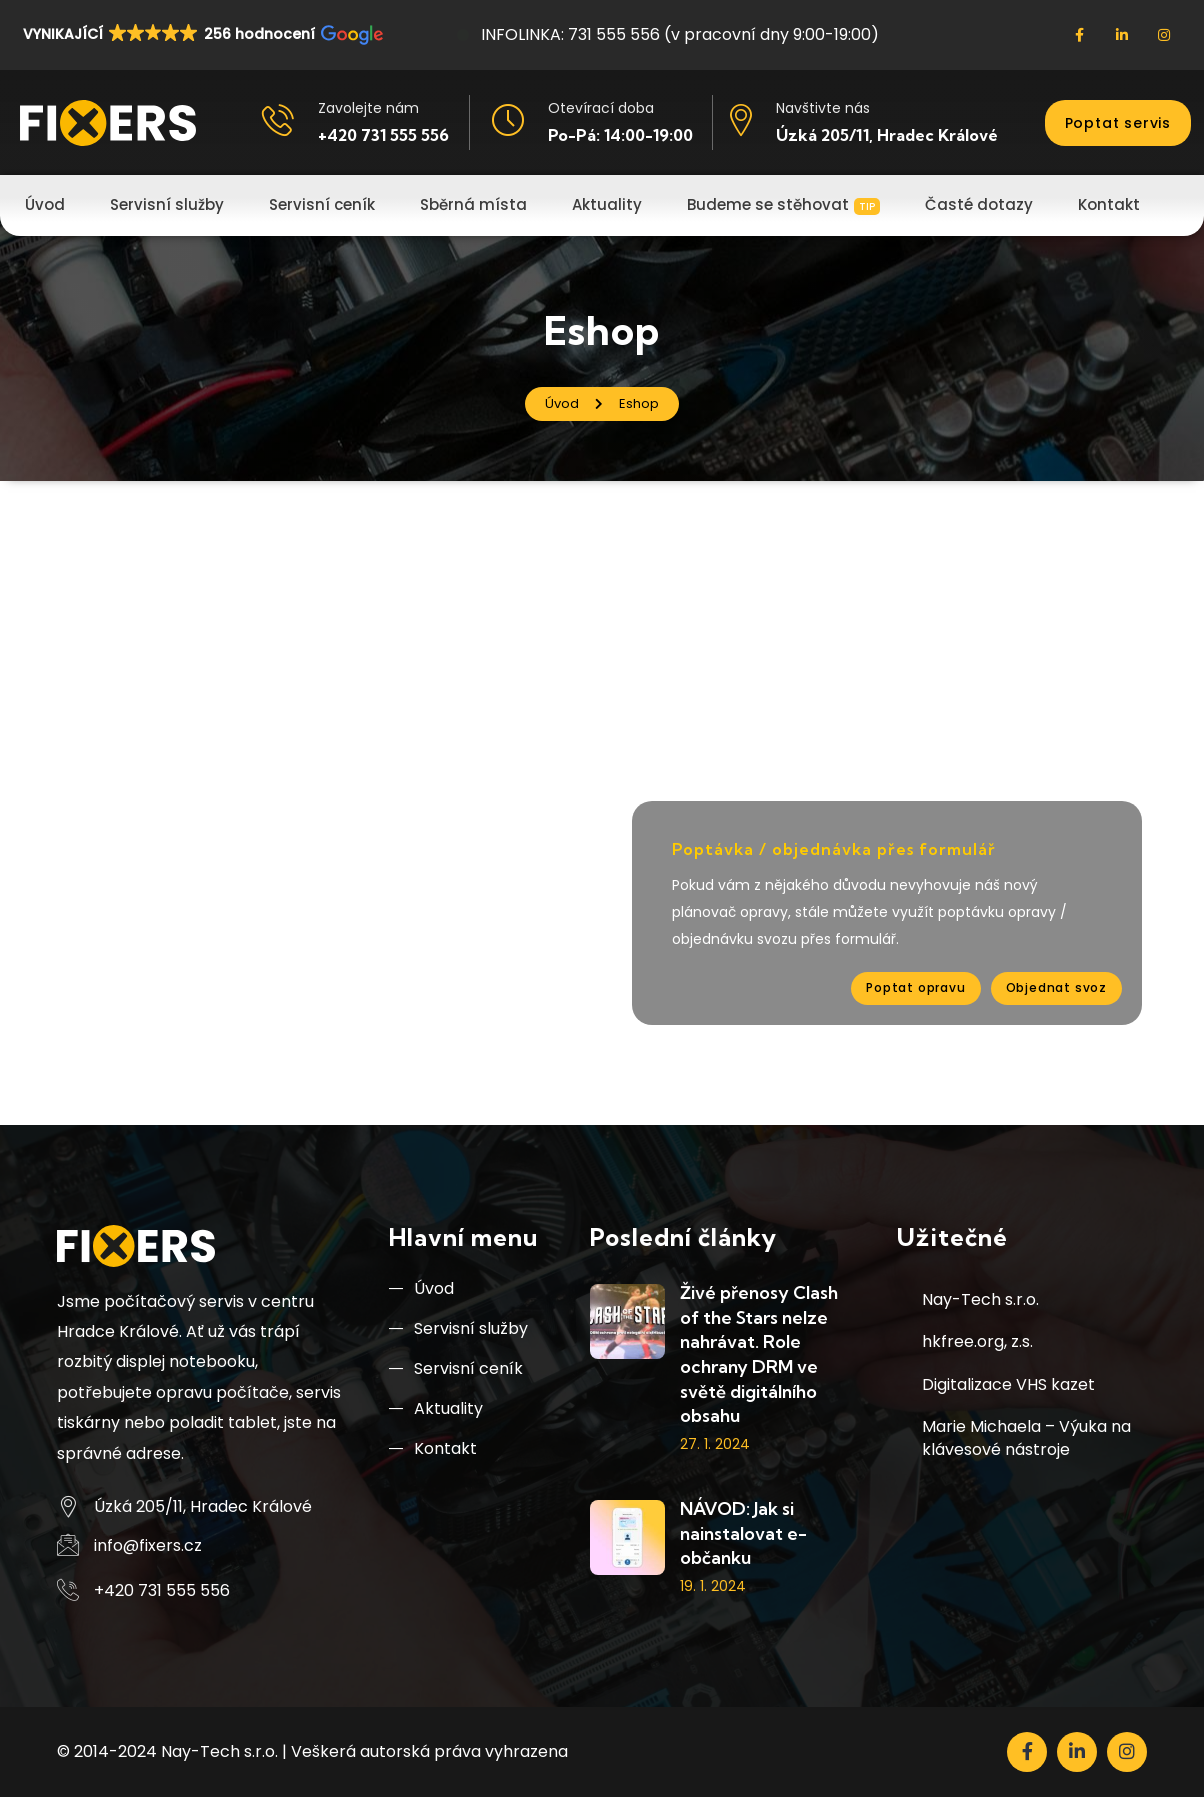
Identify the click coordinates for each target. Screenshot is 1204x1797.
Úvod (421, 1288)
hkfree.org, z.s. (977, 1341)
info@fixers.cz (148, 1545)
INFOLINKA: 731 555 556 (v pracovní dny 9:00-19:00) (668, 34)
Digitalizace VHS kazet (1008, 1384)
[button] (201, 34)
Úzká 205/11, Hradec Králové (887, 135)
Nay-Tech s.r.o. (980, 1299)
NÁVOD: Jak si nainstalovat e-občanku (743, 1533)
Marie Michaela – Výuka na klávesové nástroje (1026, 1437)
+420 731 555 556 (383, 135)
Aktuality (436, 1408)
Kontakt (433, 1448)
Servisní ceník (456, 1368)
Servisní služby (458, 1328)
